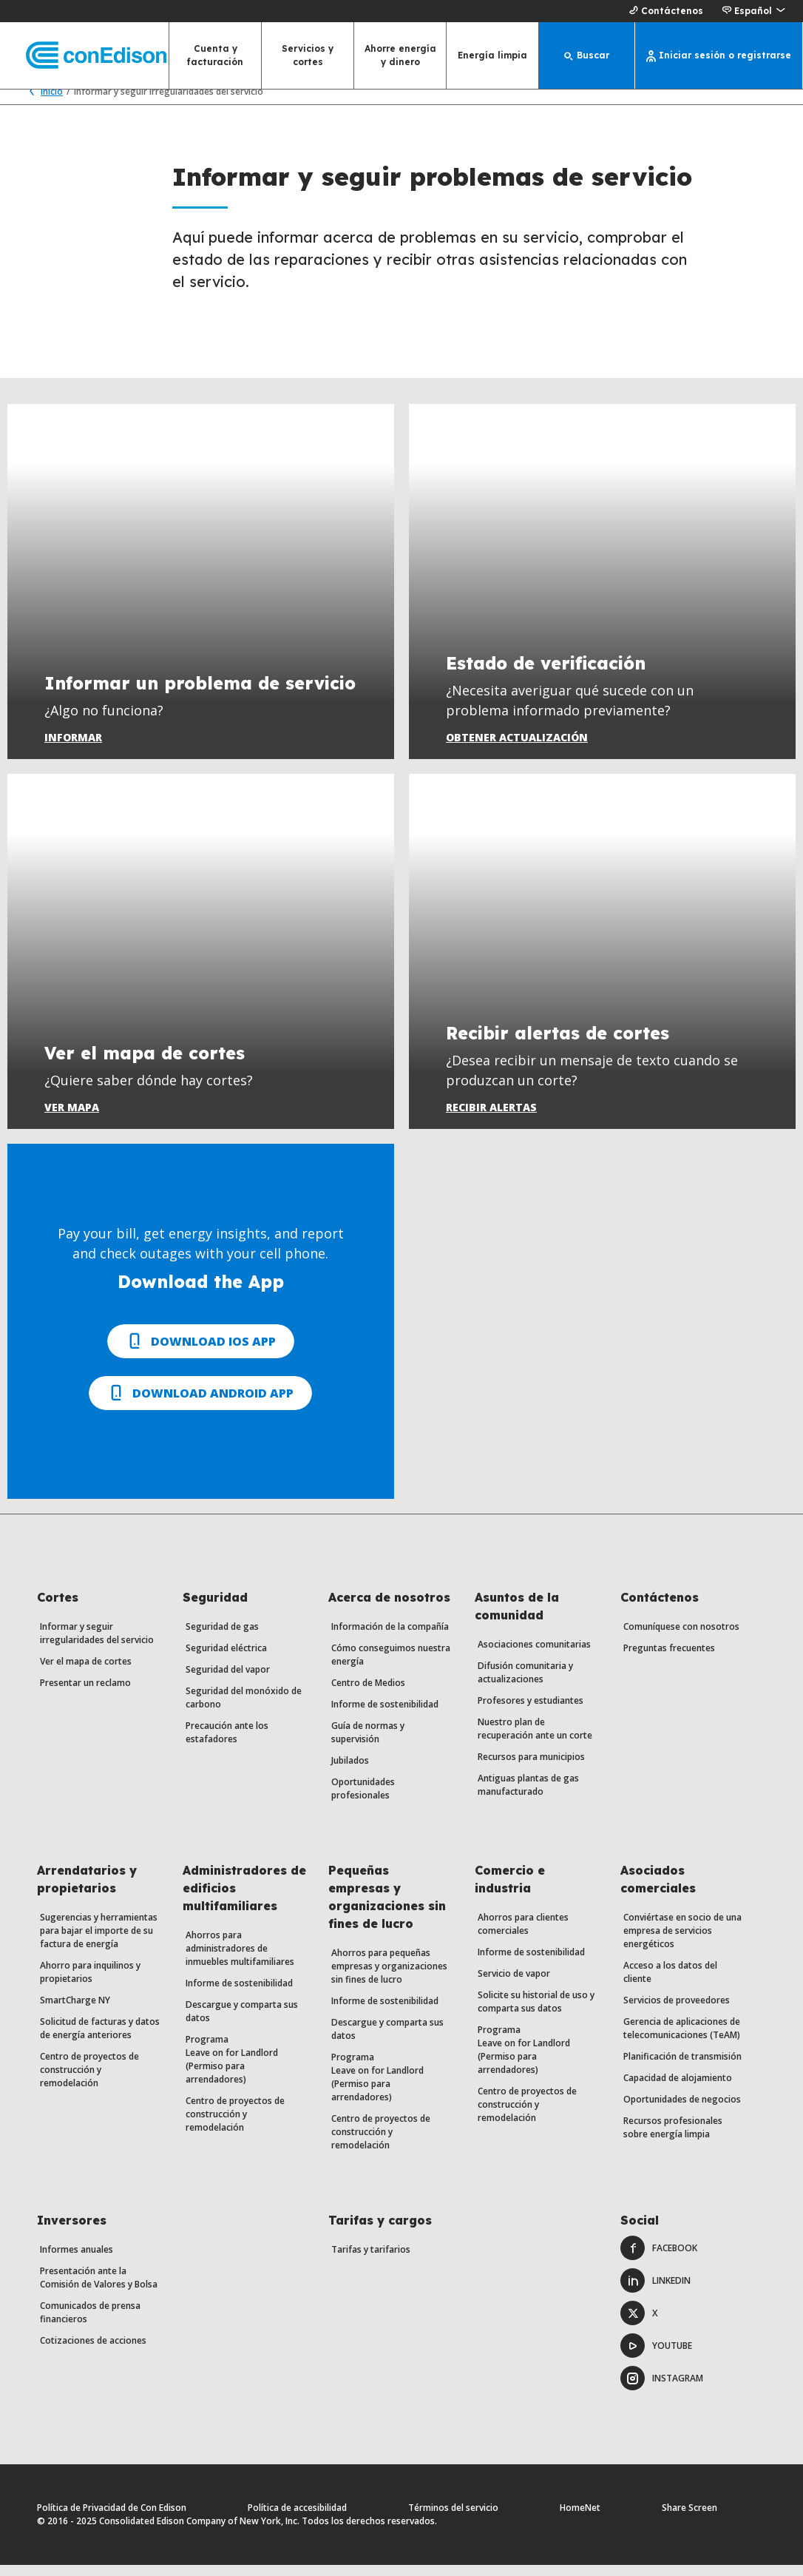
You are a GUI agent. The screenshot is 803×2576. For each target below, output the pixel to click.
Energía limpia (492, 55)
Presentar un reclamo (85, 1693)
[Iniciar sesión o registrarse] (719, 55)
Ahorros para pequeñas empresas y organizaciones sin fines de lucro (389, 1977)
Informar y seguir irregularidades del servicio (97, 1644)
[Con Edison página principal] (83, 55)
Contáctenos (664, 11)
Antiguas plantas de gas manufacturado (528, 1796)
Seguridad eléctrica (226, 1659)
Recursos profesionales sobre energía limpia (672, 2138)
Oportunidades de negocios (682, 2110)
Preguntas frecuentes (669, 1659)
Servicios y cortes (307, 55)
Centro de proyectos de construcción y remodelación (89, 2080)
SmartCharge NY (75, 2011)
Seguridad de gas (222, 1637)
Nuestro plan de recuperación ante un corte (535, 1740)
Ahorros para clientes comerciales (523, 1935)
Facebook (658, 2259)
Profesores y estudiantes (530, 1711)
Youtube (656, 2356)
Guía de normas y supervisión (367, 1743)
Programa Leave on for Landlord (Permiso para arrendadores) (232, 2070)
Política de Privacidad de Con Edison (111, 2518)
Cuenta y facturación (215, 55)
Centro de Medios (368, 1693)
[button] (753, 11)
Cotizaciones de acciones (93, 2351)
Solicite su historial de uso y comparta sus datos (536, 2013)
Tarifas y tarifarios (370, 2260)
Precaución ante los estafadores (227, 1743)
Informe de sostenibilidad (384, 1715)
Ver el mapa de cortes (86, 1672)
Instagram (661, 2389)
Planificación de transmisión (682, 2067)
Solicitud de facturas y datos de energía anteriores (100, 2039)
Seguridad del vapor (228, 1680)
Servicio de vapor (514, 1984)
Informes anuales (76, 2260)
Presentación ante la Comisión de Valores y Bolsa (98, 2289)
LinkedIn (655, 2291)
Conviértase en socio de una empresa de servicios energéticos (682, 1941)
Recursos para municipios (531, 1767)
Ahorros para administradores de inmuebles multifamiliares (240, 1959)
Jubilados (350, 1771)
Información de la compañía (390, 1637)
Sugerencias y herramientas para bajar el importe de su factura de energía (98, 1941)
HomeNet (580, 2518)
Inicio (42, 102)
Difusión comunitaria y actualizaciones (525, 1683)
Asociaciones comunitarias (534, 1655)
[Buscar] (587, 55)
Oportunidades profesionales (363, 1800)
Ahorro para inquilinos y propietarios (90, 1983)
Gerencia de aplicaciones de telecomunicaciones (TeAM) (681, 2039)
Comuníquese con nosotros (681, 1637)
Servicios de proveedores (676, 2011)
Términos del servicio (453, 2518)
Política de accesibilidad (297, 2518)
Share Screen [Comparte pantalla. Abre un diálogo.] (689, 2518)
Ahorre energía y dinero (400, 55)
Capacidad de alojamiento (677, 2089)
